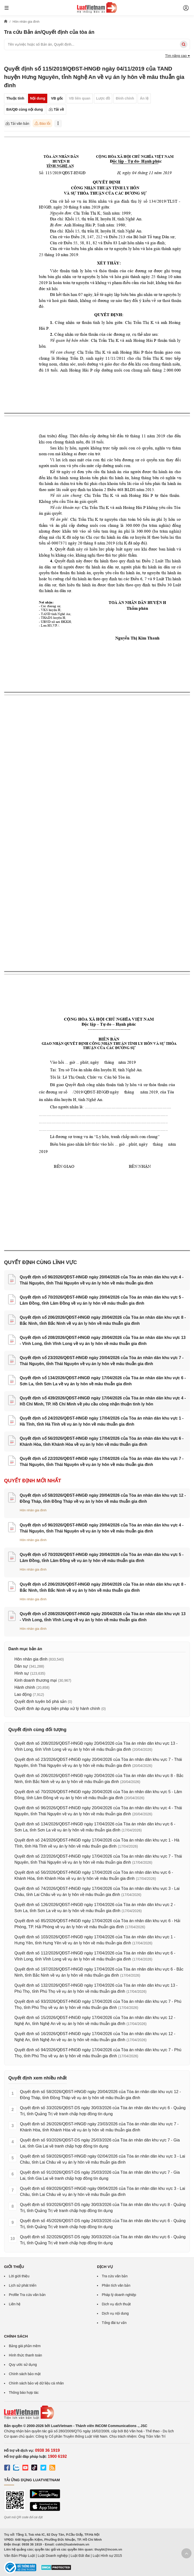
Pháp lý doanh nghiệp (119, 2295)
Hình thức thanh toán (25, 2355)
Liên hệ (14, 2304)
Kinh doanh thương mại (35, 1680)
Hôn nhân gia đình (33, 1510)
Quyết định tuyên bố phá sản (40, 1701)
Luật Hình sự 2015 (107, 2556)
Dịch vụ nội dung (115, 2313)
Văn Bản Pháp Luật (19, 2556)
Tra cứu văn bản (115, 2276)
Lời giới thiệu (19, 2276)
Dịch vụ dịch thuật (116, 2304)
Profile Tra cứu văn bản (27, 2295)
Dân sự (21, 1666)
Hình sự (21, 1673)
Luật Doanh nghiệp (53, 2556)
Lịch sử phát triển (22, 2285)
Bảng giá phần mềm (25, 2346)
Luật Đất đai (80, 2556)
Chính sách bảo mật (25, 2374)
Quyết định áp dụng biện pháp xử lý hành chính (57, 1708)
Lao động (23, 1694)
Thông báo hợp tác (24, 2392)
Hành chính (24, 1687)
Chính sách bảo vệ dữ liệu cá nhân (36, 2383)
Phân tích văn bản (116, 2285)
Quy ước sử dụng (23, 2365)
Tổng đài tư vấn (114, 2323)
